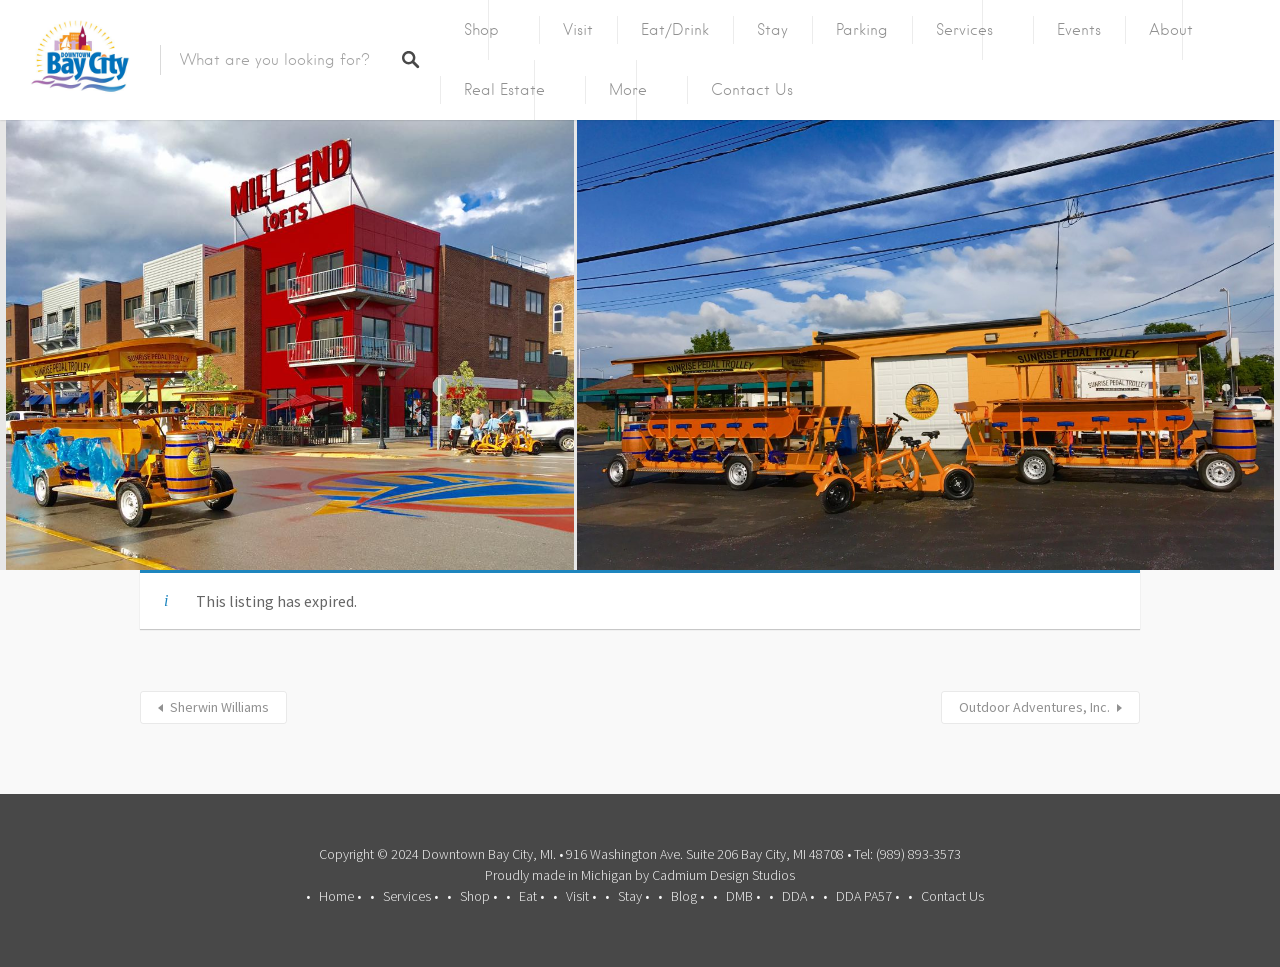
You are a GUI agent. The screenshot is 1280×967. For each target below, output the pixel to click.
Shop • (478, 896)
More (628, 90)
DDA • (798, 896)
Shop (481, 30)
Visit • (581, 896)
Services (964, 30)
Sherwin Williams (219, 707)
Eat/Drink (675, 30)
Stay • (633, 896)
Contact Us (752, 90)
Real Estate (504, 90)
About (1171, 30)
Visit (578, 30)
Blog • (687, 896)
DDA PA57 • (867, 896)
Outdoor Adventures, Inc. (1034, 707)
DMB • (743, 896)
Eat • (531, 896)
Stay (772, 30)
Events (1079, 30)
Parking (862, 30)
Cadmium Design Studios (723, 875)
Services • (410, 896)
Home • (340, 896)
